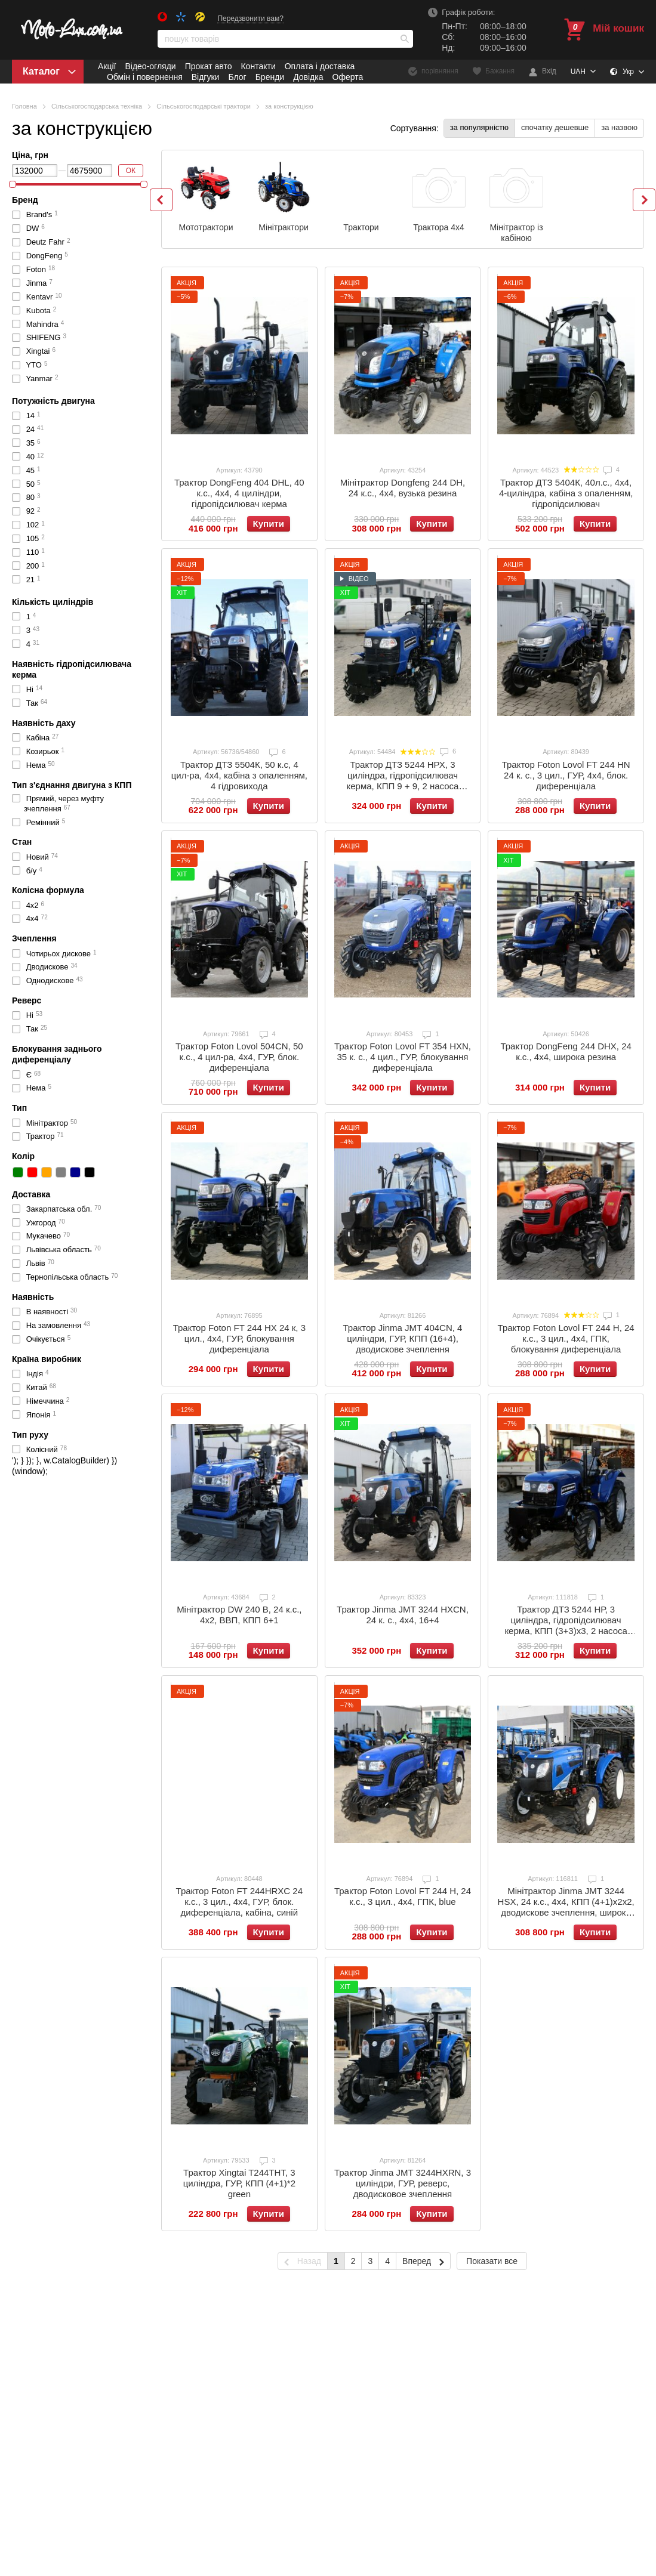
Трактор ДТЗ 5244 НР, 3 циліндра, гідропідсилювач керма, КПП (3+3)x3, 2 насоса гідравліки (565, 1625)
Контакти (258, 66)
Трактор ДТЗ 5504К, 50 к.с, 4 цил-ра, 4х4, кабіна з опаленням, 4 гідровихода (239, 775)
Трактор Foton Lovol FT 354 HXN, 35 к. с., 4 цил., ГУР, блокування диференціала (402, 1057)
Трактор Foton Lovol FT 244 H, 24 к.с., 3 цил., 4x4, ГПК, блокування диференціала (566, 1338)
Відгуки (206, 77)
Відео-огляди (150, 66)
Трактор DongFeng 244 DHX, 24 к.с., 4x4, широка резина (565, 1051)
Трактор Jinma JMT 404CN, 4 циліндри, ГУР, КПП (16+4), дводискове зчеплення (403, 1338)
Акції (107, 66)
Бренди (269, 77)
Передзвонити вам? (250, 18)
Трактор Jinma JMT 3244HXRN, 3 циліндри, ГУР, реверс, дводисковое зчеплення (402, 2183)
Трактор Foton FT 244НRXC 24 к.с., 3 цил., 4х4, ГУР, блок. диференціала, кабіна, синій (239, 1901)
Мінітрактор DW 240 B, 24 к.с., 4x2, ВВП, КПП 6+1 (239, 1614)
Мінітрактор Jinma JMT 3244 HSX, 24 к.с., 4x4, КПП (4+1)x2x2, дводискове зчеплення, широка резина (566, 1907)
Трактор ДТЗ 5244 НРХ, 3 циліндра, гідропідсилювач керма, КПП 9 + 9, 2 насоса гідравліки (402, 780)
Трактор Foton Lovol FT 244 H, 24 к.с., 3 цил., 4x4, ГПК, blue (402, 1896)
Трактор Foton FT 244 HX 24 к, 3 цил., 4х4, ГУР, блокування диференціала (239, 1338)
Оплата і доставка (320, 66)
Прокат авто (208, 66)
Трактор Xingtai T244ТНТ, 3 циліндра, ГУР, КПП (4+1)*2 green (239, 2183)
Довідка (308, 77)
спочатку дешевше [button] (555, 127)
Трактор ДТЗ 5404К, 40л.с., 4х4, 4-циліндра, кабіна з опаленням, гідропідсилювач (566, 493)
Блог (237, 77)
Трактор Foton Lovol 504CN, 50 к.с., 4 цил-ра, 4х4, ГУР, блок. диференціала (239, 1057)
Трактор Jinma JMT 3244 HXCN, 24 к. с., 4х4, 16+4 (403, 1614)
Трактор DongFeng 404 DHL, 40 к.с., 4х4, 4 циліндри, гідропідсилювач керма (239, 493)
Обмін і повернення (145, 77)
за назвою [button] (619, 127)
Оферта (348, 77)
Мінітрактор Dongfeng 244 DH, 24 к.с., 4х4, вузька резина (403, 487)
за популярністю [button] (479, 127)
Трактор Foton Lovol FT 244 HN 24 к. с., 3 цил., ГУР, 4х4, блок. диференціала (566, 775)
